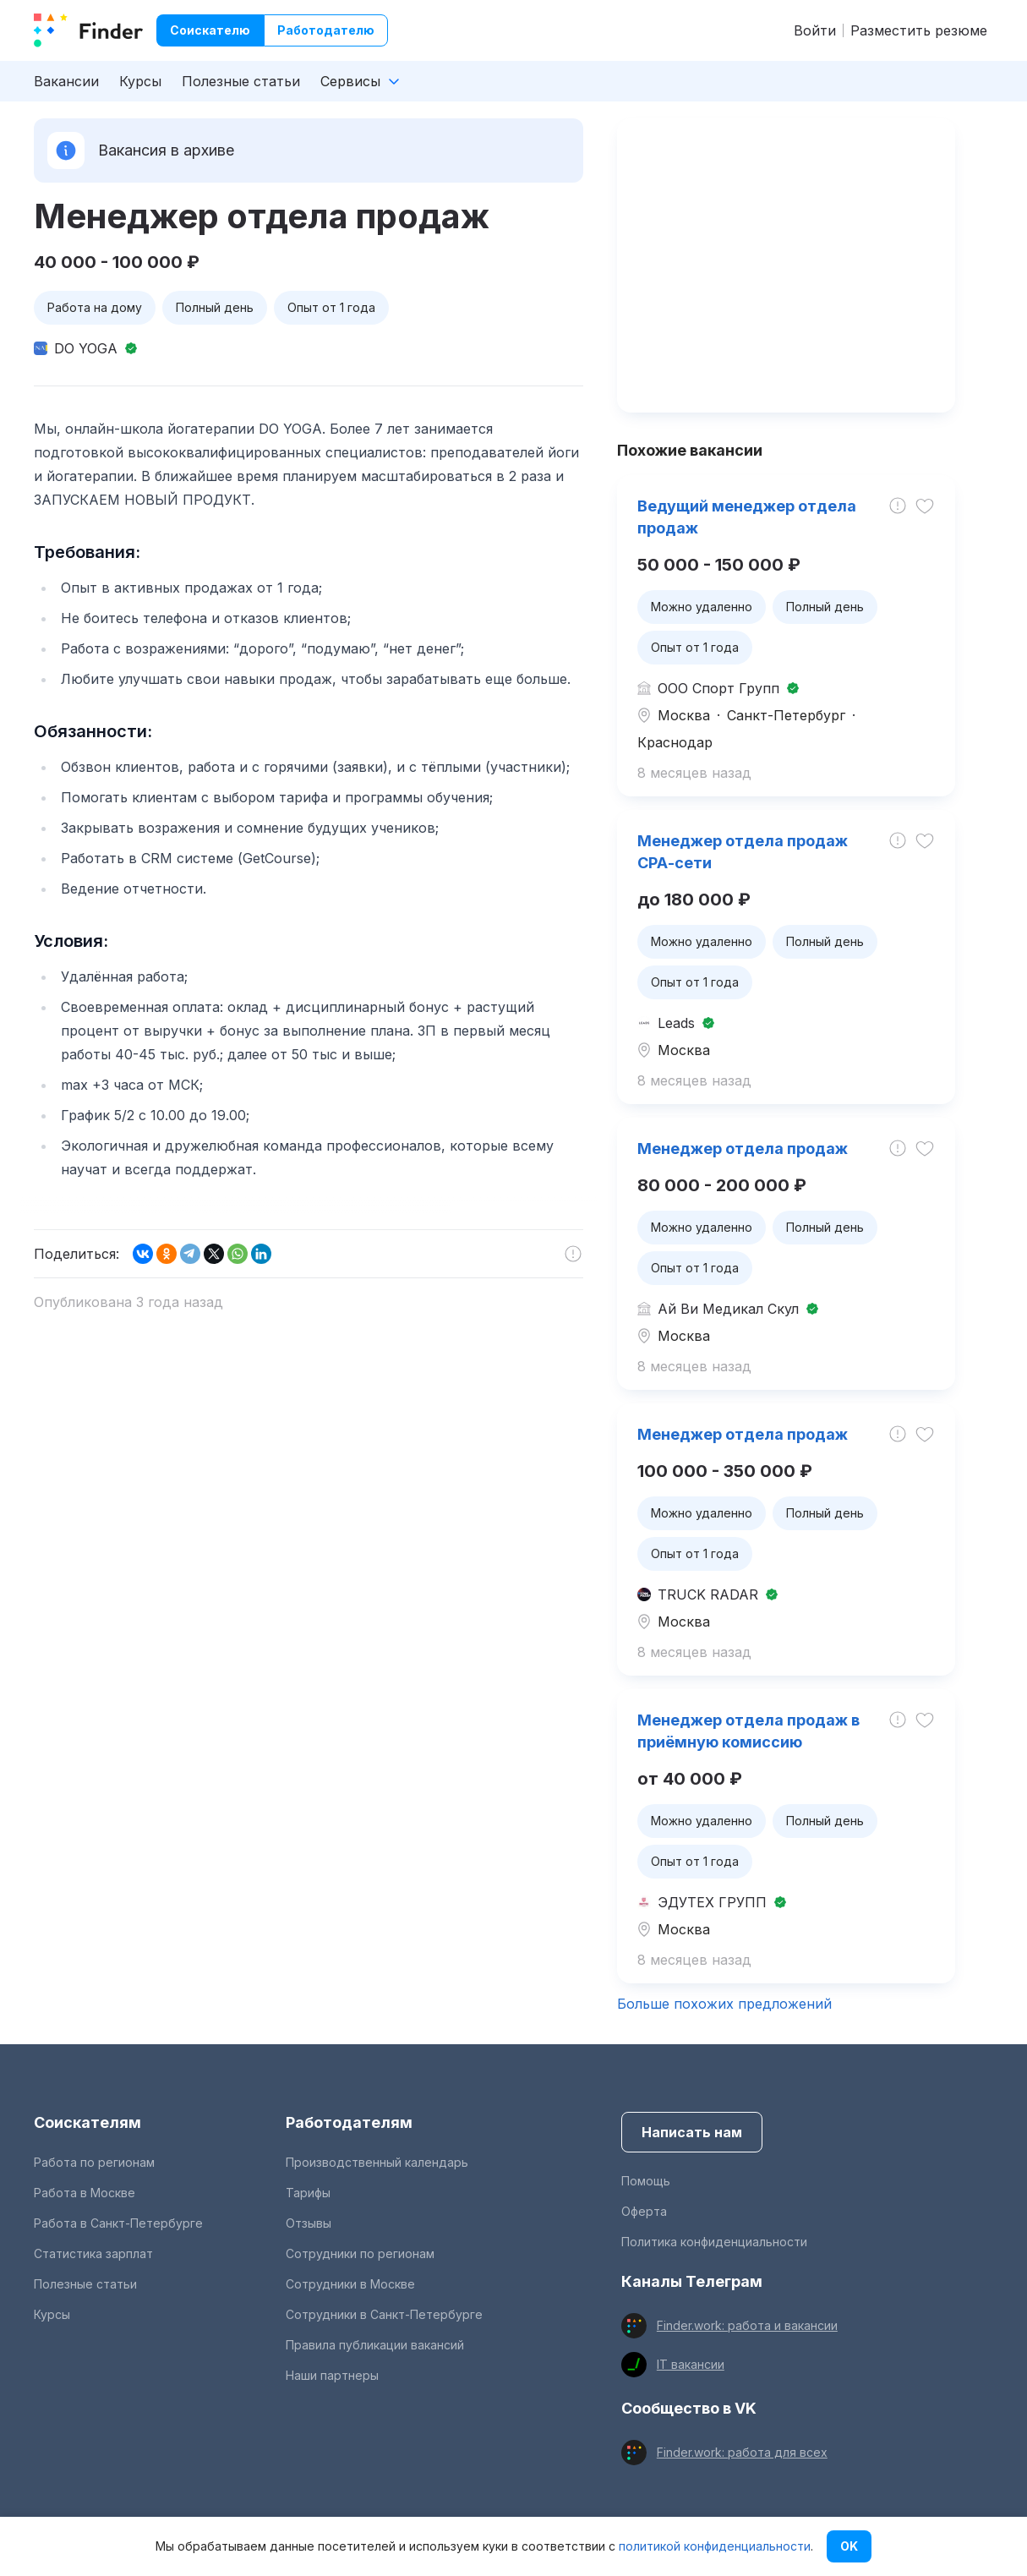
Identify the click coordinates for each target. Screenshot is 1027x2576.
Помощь (645, 2181)
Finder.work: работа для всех (742, 2452)
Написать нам (692, 2132)
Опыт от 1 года (331, 307)
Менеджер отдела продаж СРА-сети (742, 852)
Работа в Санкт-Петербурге (118, 2223)
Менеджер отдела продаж (742, 1148)
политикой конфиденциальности (715, 2546)
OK (849, 2546)
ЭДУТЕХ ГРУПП (712, 1902)
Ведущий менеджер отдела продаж (746, 517)
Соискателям (87, 2122)
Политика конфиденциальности (714, 2241)
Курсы (140, 81)
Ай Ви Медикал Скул (728, 1308)
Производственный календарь (377, 2162)
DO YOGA (85, 348)
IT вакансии (690, 2364)
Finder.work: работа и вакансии (747, 2325)
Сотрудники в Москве (350, 2284)
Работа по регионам (94, 2162)
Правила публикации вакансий (375, 2345)
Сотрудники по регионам (360, 2253)
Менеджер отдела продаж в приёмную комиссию (748, 1731)
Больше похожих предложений (724, 2003)
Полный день (215, 307)
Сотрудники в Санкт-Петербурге (384, 2314)
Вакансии (66, 81)
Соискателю (210, 30)
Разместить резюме (918, 30)
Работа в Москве (84, 2192)
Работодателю (325, 30)
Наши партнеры (332, 2375)
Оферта (644, 2211)
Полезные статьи (241, 81)
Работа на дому (94, 307)
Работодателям (349, 2122)
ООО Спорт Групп (718, 688)
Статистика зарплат (93, 2253)
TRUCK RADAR (708, 1594)
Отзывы (308, 2223)
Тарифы (308, 2192)
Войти (815, 30)
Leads (676, 1023)
